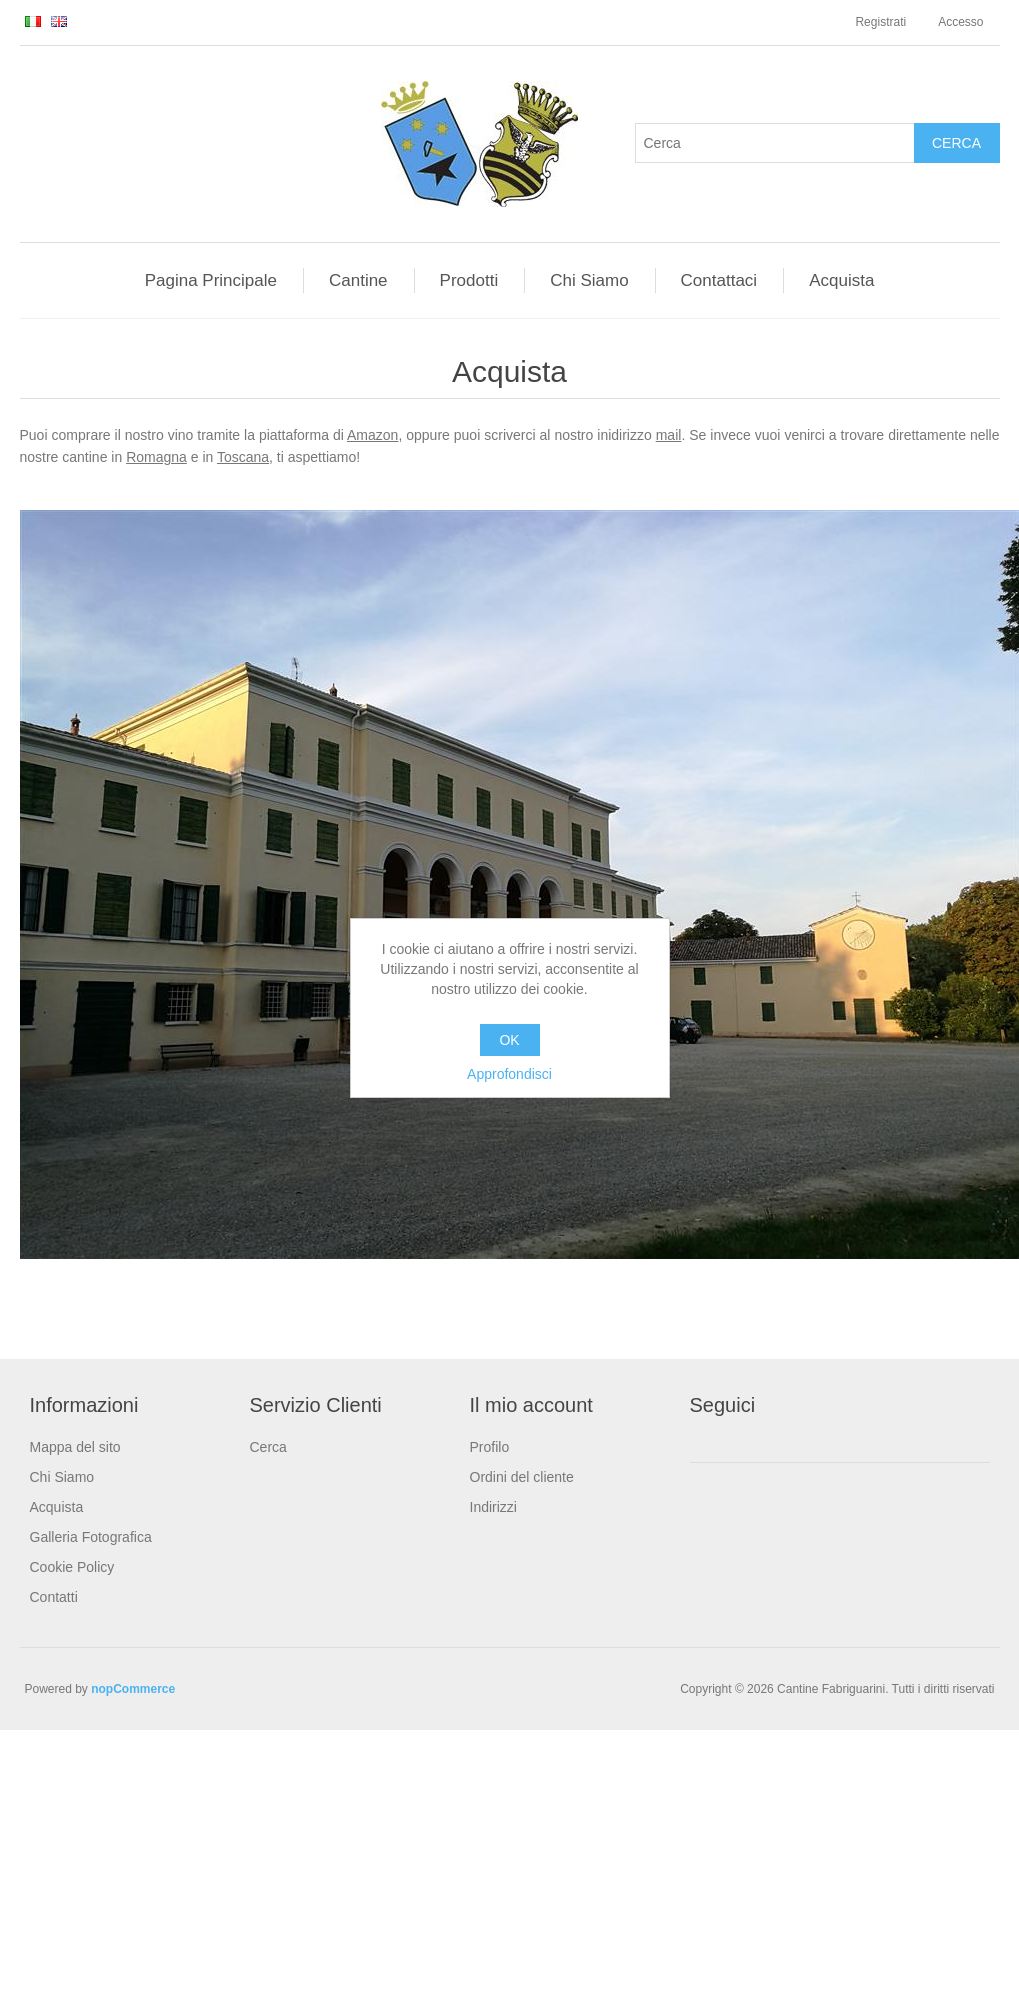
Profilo (490, 1447)
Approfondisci (509, 1074)
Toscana (243, 457)
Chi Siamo (62, 1477)
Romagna (156, 457)
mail (669, 435)
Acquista (57, 1507)
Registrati (880, 22)
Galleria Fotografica (91, 1537)
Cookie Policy (72, 1567)
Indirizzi (493, 1507)
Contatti (54, 1597)
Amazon (372, 435)
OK (509, 1040)
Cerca (268, 1447)
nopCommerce (133, 1689)
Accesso (960, 22)
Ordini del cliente (522, 1477)
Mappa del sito (75, 1447)
